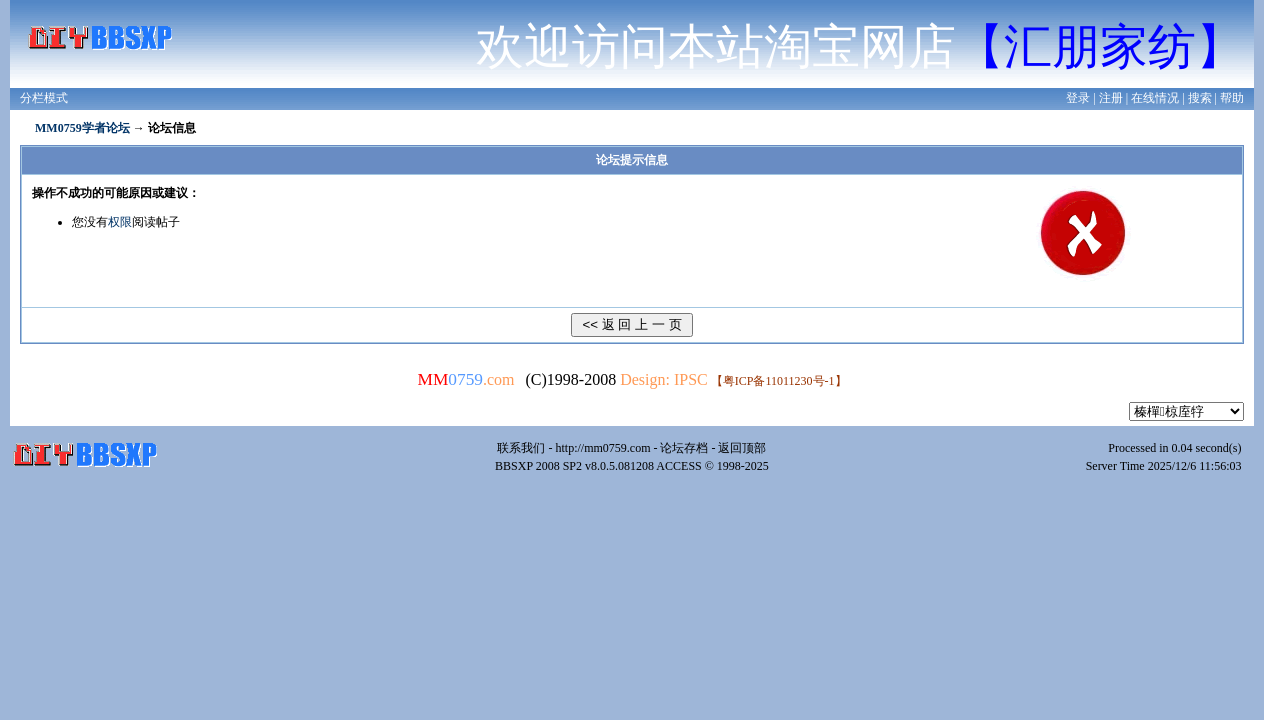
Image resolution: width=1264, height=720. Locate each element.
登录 (1078, 98)
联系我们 (521, 448)
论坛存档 (684, 448)
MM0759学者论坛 (82, 128)
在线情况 (1155, 98)
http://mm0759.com (602, 448)
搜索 (1200, 98)
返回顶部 (742, 448)
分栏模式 (44, 98)
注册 (1111, 98)
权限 (120, 222)
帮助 (1232, 98)
